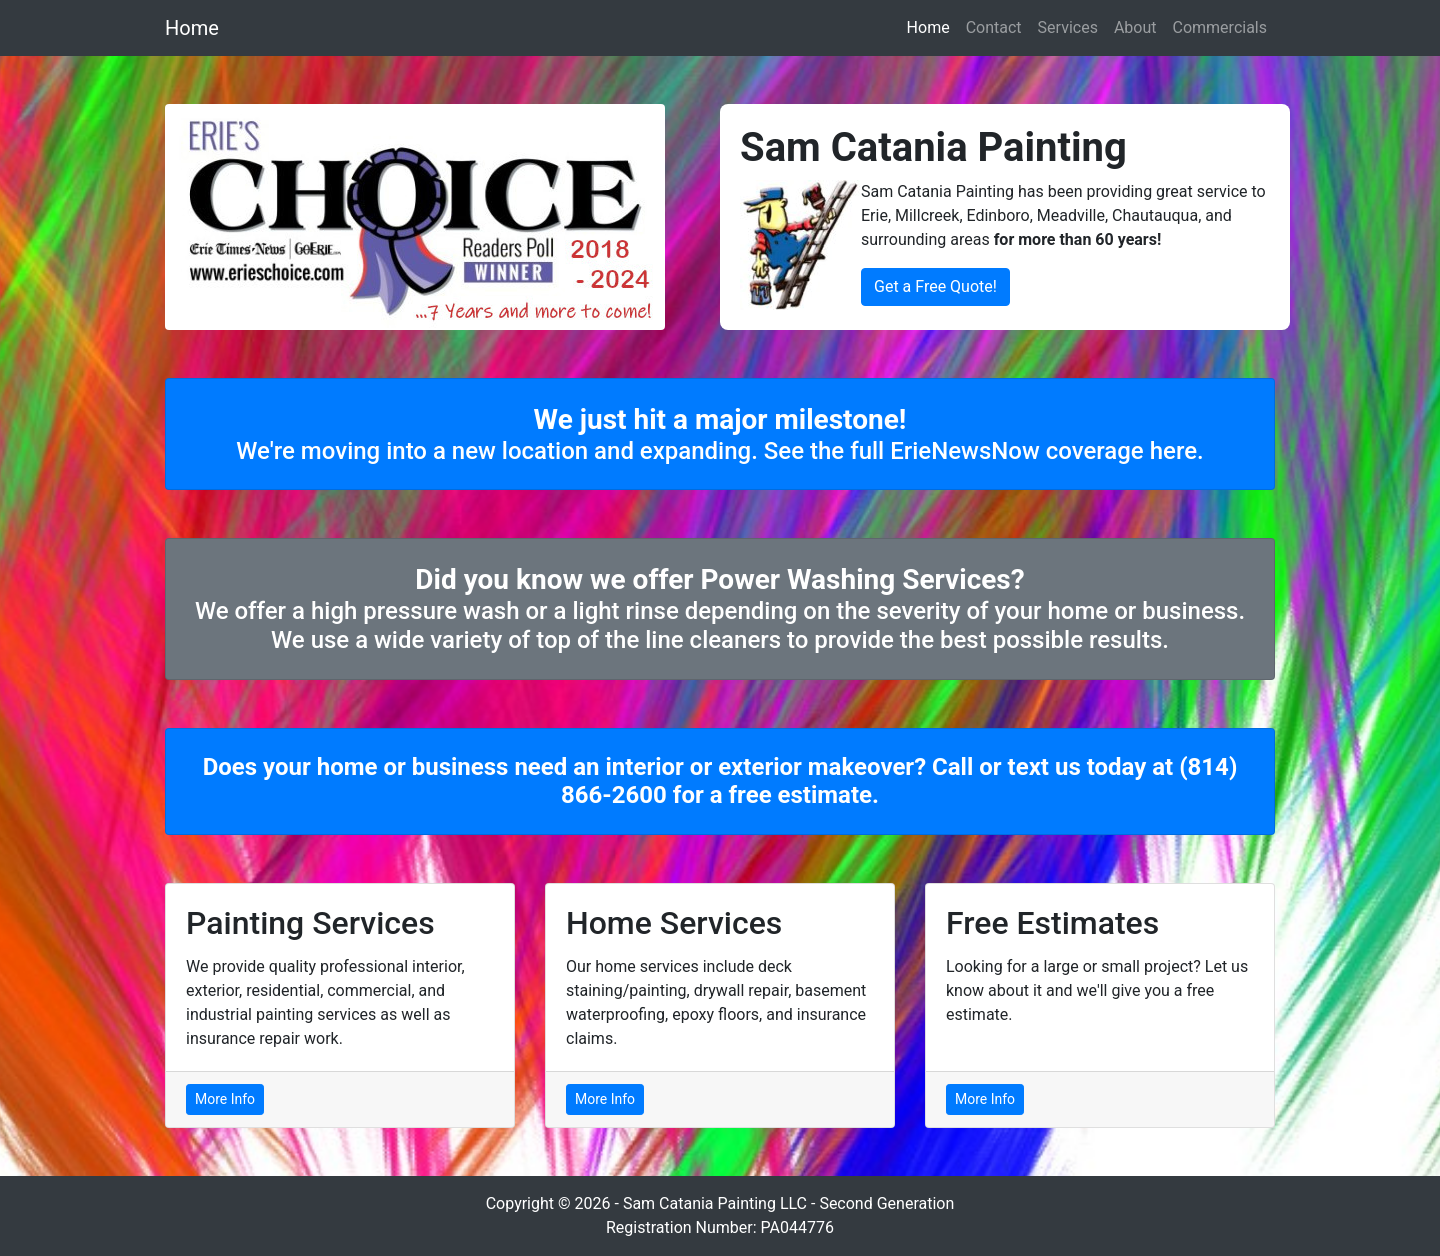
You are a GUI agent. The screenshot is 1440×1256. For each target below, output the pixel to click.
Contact (994, 27)
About (1135, 27)
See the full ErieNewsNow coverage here (980, 451)
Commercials (1220, 27)
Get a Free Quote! (935, 286)
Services (1068, 27)
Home (192, 28)
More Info (225, 1099)
